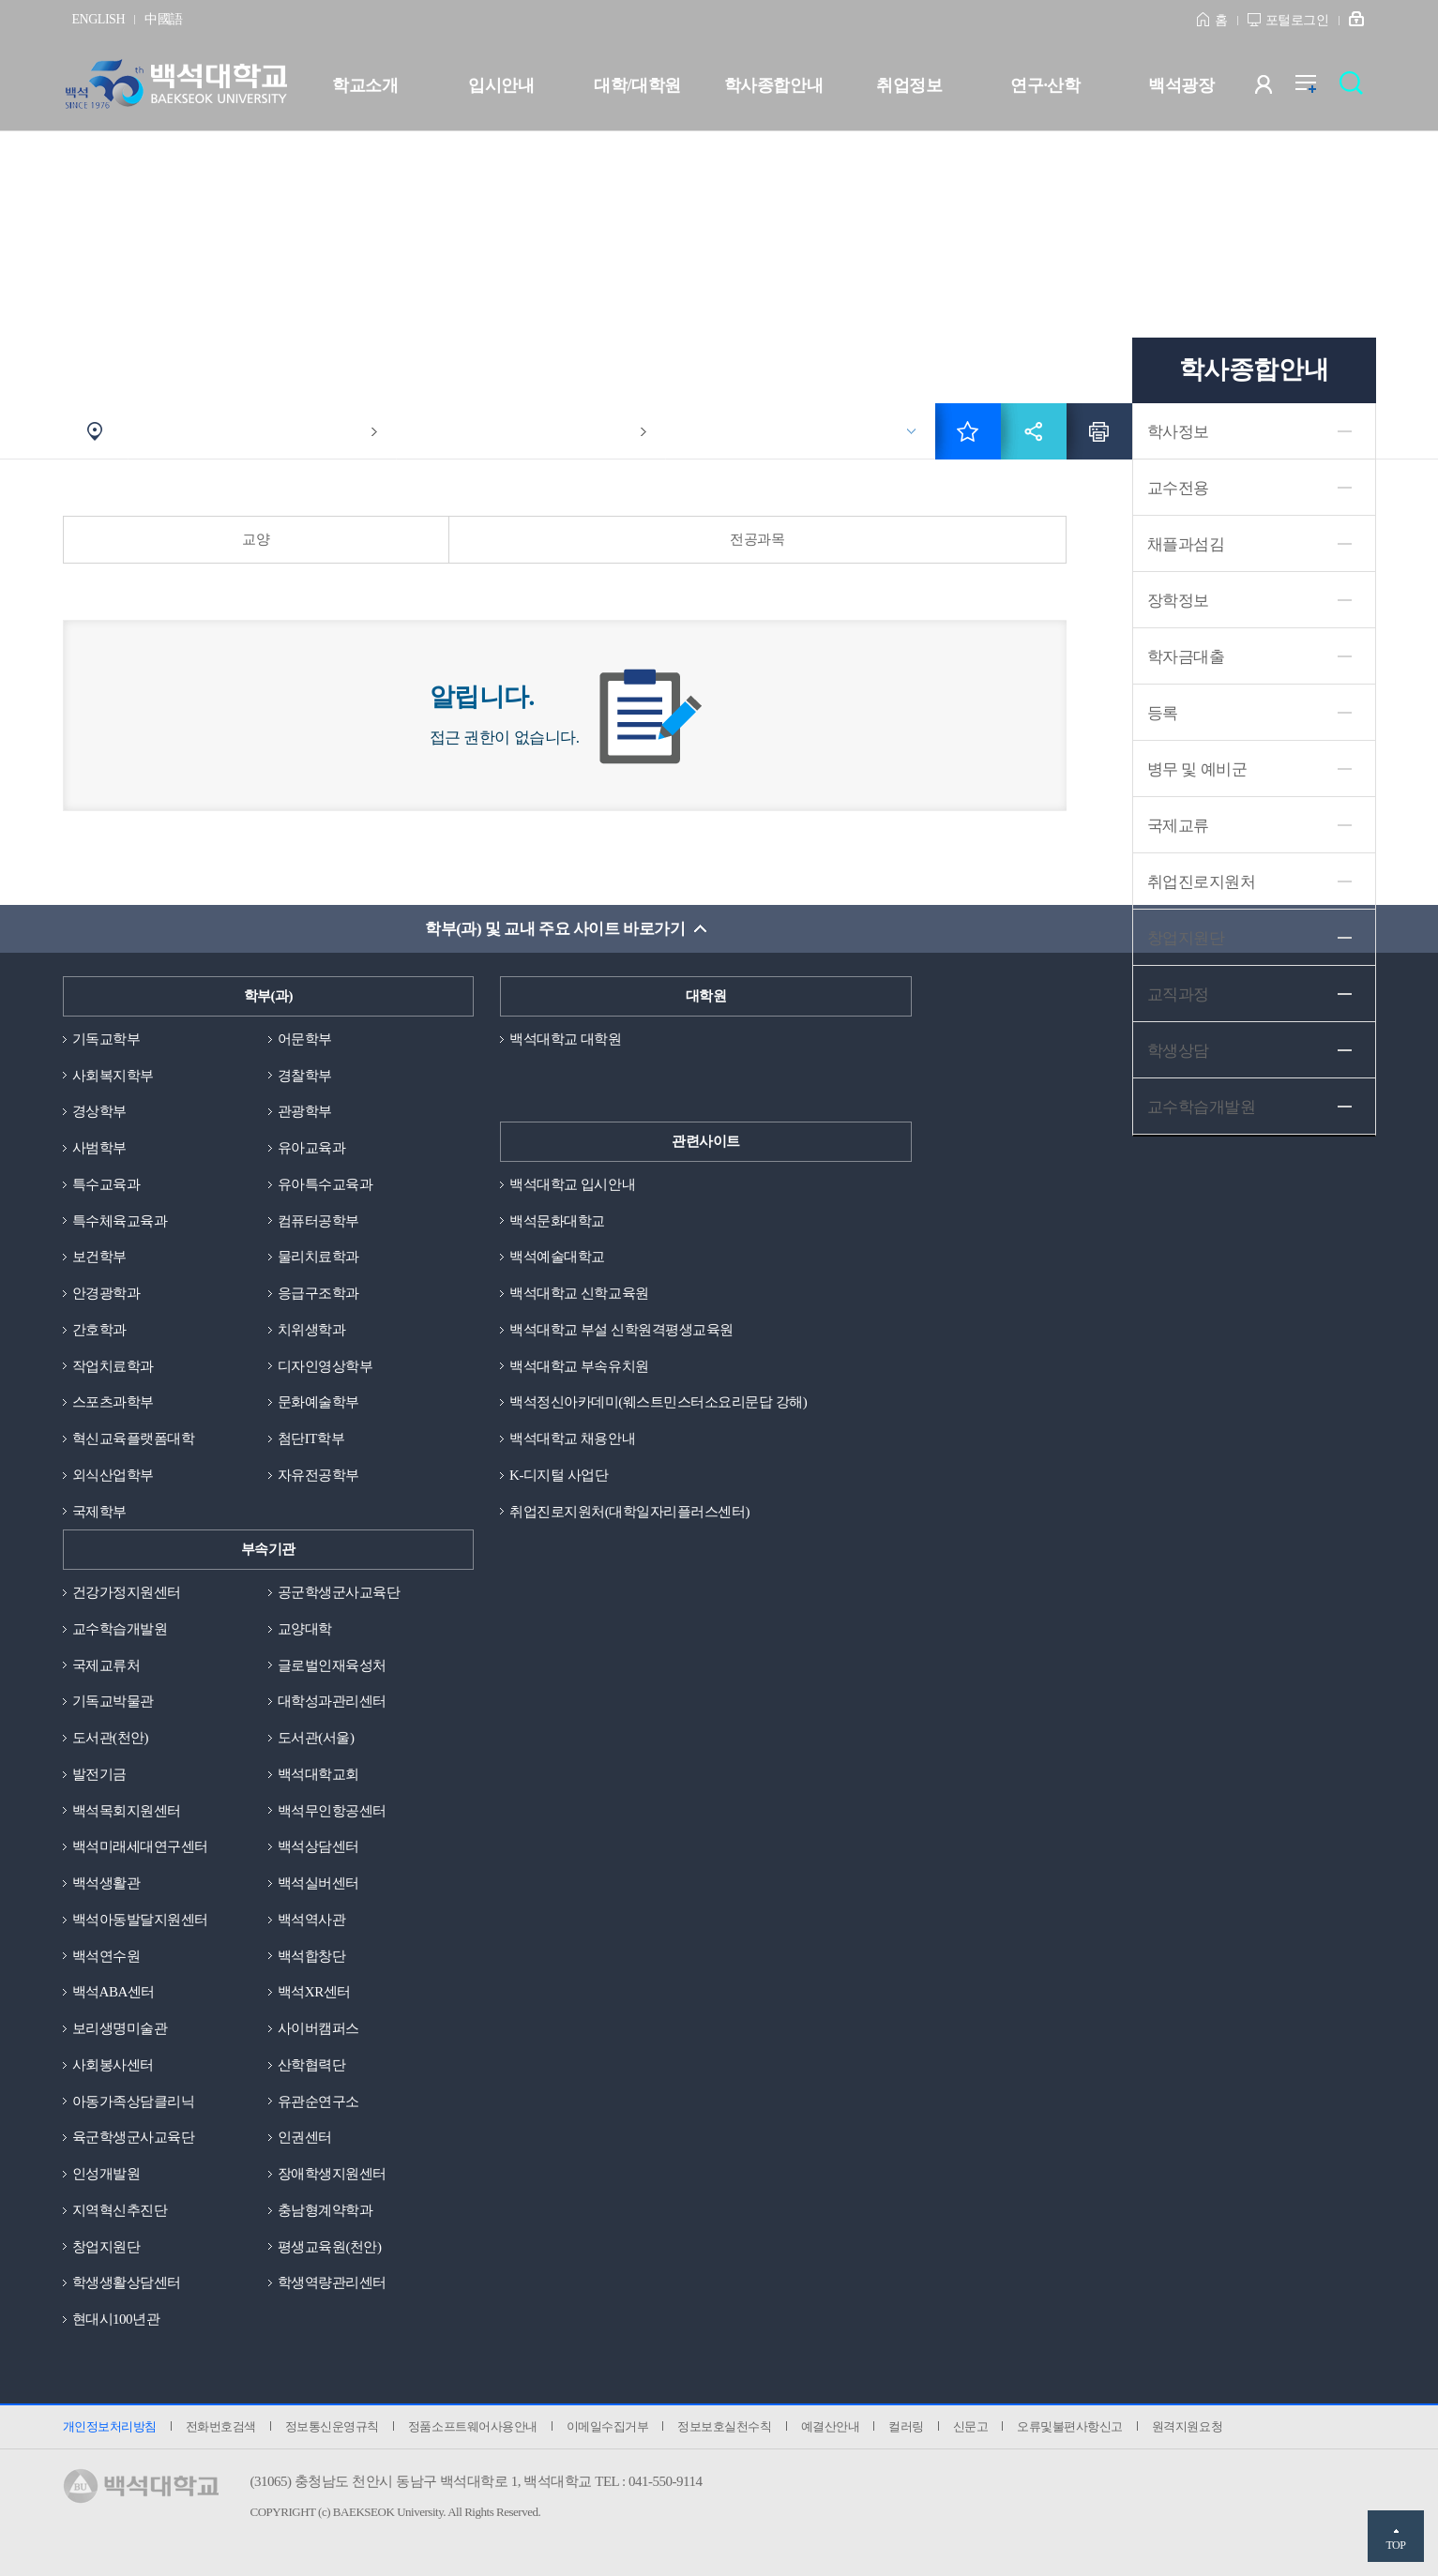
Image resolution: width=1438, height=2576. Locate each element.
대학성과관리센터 (332, 1701)
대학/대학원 (637, 85)
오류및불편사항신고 (1070, 2426)
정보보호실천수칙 (724, 2426)
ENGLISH (99, 19)
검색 (1356, 88)
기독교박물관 (113, 1701)
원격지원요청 (1187, 2426)
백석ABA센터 (113, 1991)
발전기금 (99, 1774)
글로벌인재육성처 (332, 1665)
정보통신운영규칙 (332, 2426)
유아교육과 (312, 1147)
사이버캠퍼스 (318, 2028)
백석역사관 (312, 1919)
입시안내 (501, 85)
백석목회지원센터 (126, 1810)
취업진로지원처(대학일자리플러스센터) (629, 1511)
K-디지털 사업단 (558, 1475)
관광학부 (305, 1111)
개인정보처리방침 (110, 2426)
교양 (255, 539)
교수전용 (1178, 488)
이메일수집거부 (608, 2426)
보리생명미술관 (120, 2028)
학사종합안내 (773, 85)
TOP (1395, 2545)
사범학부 (99, 1147)
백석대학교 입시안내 (572, 1184)
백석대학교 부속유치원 (578, 1366)
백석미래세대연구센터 (140, 1846)
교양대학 (305, 1628)
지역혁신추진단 (120, 2210)
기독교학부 (106, 1039)
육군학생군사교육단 (133, 2137)
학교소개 (365, 85)
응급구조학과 (318, 1293)
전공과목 (757, 539)
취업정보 (909, 85)
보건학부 (99, 1256)
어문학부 (305, 1039)
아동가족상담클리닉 (133, 2101)
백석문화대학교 (557, 1220)
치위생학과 (312, 1329)
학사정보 (1178, 432)
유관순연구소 (318, 2101)
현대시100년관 (116, 2319)
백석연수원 (106, 1956)
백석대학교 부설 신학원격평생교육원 (621, 1329)
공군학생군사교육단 (339, 1592)
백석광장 (1181, 85)
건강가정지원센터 (126, 1592)
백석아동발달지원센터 (140, 1919)
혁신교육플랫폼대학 (133, 1438)
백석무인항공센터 (332, 1810)
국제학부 (99, 1511)
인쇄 (1099, 431)
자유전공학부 (318, 1475)
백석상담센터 (318, 1846)
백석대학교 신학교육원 (578, 1293)
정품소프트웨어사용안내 (472, 2426)
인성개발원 (106, 2173)
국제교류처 (106, 1665)
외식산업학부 (113, 1475)
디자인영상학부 (325, 1366)
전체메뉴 (1315, 88)
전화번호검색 (221, 2426)
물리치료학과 (318, 1256)
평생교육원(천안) (330, 2246)
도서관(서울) (316, 1737)
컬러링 (906, 2426)
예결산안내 (830, 2426)
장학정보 (1178, 601)
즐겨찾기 (968, 431)
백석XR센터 (314, 1991)
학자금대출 (1186, 657)
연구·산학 (1045, 85)
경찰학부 (305, 1075)
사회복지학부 (113, 1075)
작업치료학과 (113, 1366)
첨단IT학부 (311, 1438)
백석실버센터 (318, 1883)
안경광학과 (106, 1293)
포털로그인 (1297, 20)
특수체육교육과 (120, 1220)
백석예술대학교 (557, 1256)
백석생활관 (106, 1883)
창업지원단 (1186, 938)
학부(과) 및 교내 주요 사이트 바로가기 (555, 929)
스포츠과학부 (113, 1401)
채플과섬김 (1186, 544)
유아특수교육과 (325, 1184)
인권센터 (305, 2137)
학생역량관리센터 (332, 2282)
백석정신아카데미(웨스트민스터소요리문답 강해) (658, 1401)
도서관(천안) (110, 1737)
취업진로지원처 (1201, 882)
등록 (1162, 713)
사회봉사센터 (113, 2064)
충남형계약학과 (325, 2210)
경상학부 (99, 1111)
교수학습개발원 (120, 1628)
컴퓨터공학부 (318, 1220)
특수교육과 (106, 1184)
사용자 (1275, 88)
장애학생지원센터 (332, 2173)
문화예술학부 (318, 1401)
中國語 (163, 19)
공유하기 (1034, 431)
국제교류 (1178, 826)
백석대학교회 (318, 1774)
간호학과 (99, 1329)
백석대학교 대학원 (565, 1039)
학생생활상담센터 (126, 2282)
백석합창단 (312, 1956)
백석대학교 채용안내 (572, 1438)
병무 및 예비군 (1197, 769)
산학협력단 (312, 2064)
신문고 (971, 2426)
